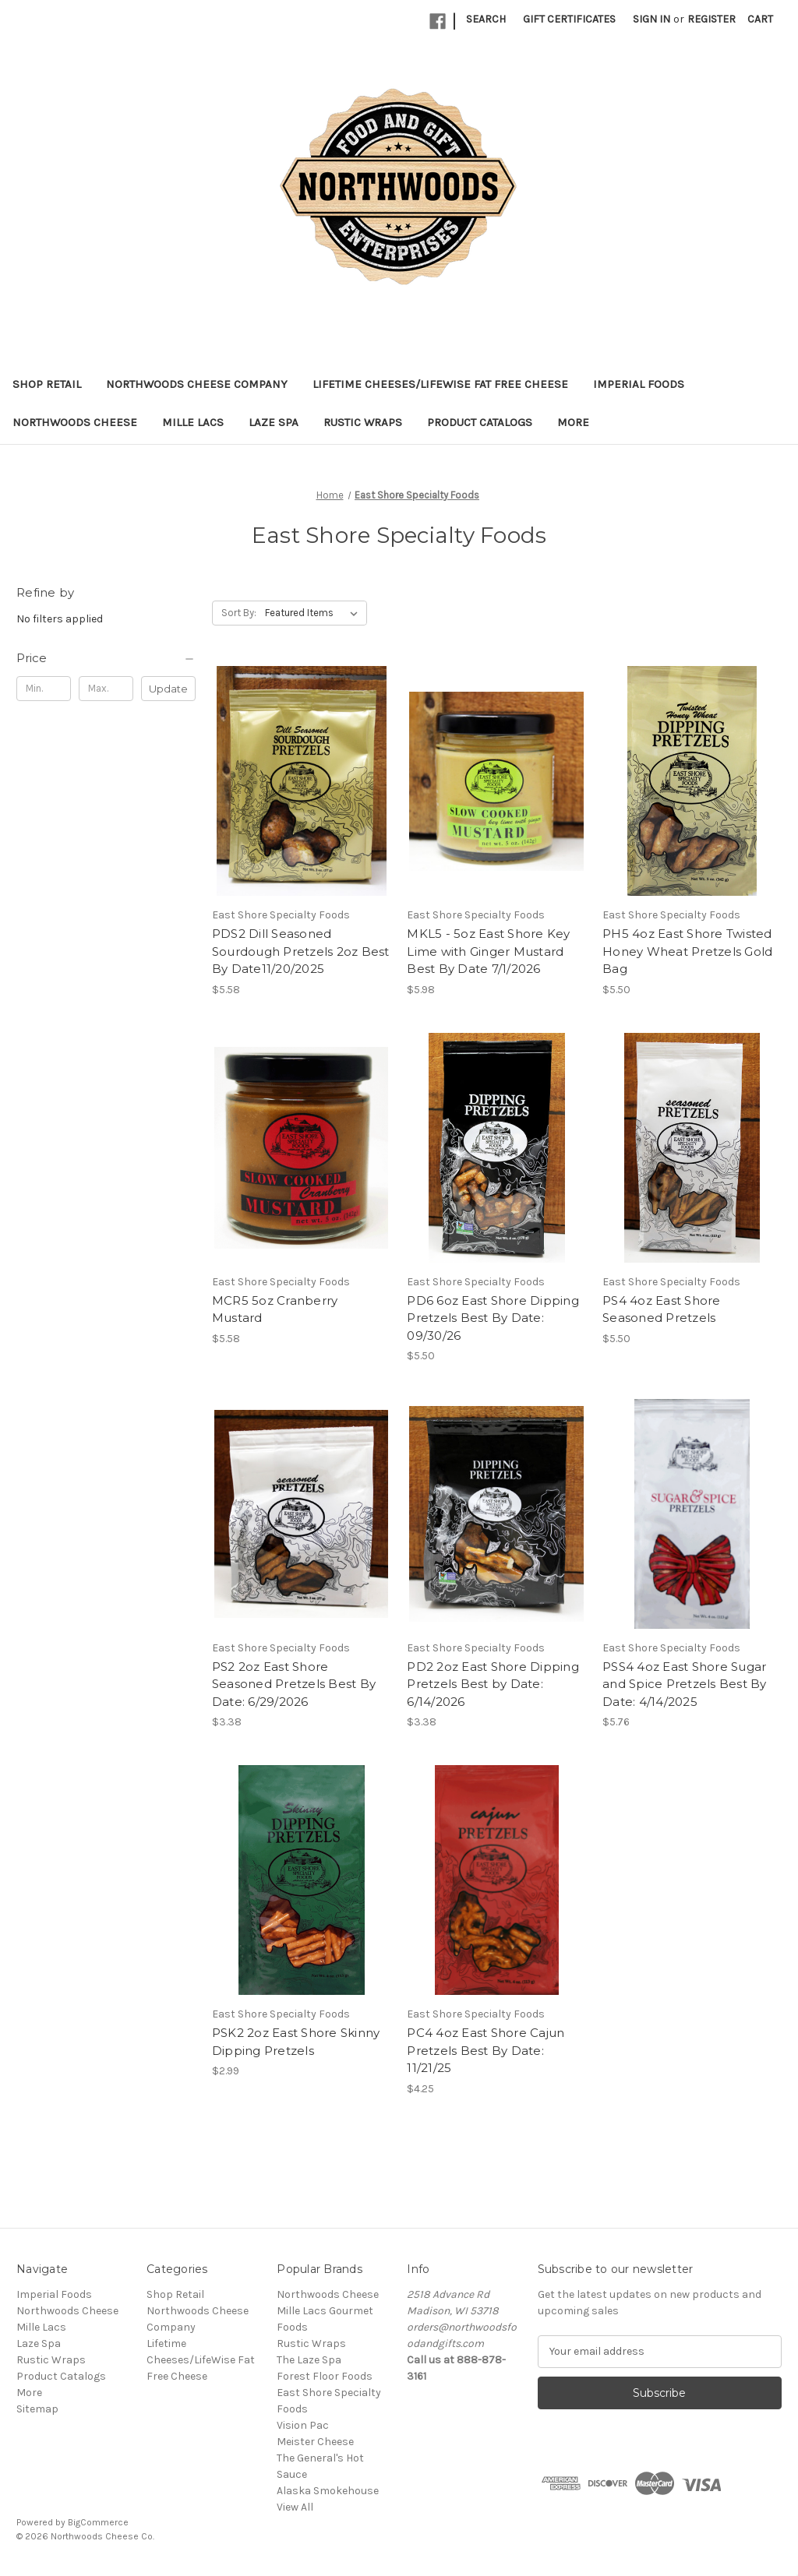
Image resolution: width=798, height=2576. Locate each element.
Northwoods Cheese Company (197, 384)
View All (295, 2507)
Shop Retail (46, 384)
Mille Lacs (193, 422)
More (573, 422)
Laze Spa (273, 422)
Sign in (651, 19)
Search (486, 19)
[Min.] (43, 688)
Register (711, 19)
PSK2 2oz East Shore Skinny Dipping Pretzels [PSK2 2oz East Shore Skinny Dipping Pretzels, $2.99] (296, 2041)
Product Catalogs (479, 422)
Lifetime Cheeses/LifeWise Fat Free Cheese (440, 384)
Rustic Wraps (362, 422)
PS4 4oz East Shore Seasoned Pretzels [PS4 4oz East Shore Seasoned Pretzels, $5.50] (661, 1309)
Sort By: (238, 612)
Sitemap (37, 2409)
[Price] (106, 658)
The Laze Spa (309, 2359)
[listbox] (314, 613)
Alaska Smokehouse (328, 2490)
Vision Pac (303, 2425)
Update (168, 688)
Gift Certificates (569, 19)
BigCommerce (98, 2522)
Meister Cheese (315, 2441)
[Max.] (106, 688)
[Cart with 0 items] (760, 19)
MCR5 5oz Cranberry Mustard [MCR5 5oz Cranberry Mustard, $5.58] (275, 1309)
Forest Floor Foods (325, 2376)
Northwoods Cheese (74, 422)
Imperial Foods (638, 384)
